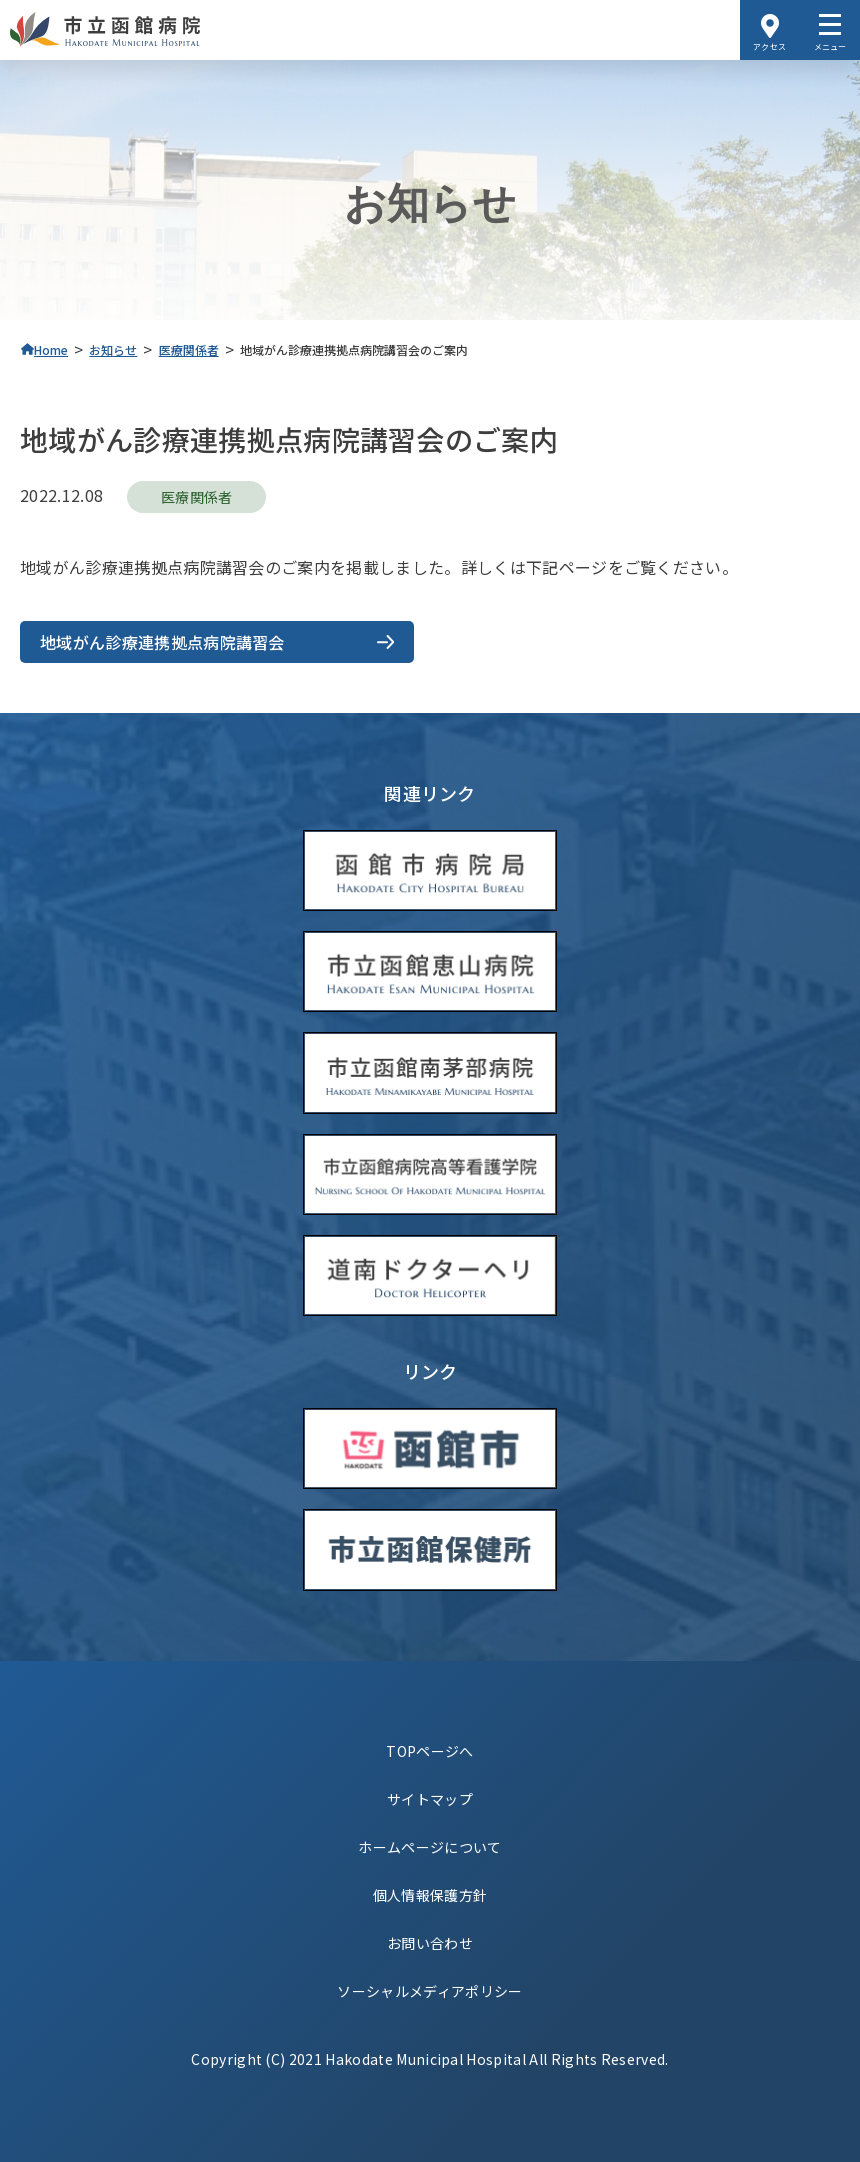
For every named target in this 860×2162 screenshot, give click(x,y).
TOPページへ (429, 1751)
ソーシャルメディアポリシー (429, 1991)
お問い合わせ (430, 1943)
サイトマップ (430, 1799)
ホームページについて (429, 1847)
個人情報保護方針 (430, 1895)
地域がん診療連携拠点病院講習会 (162, 642)
